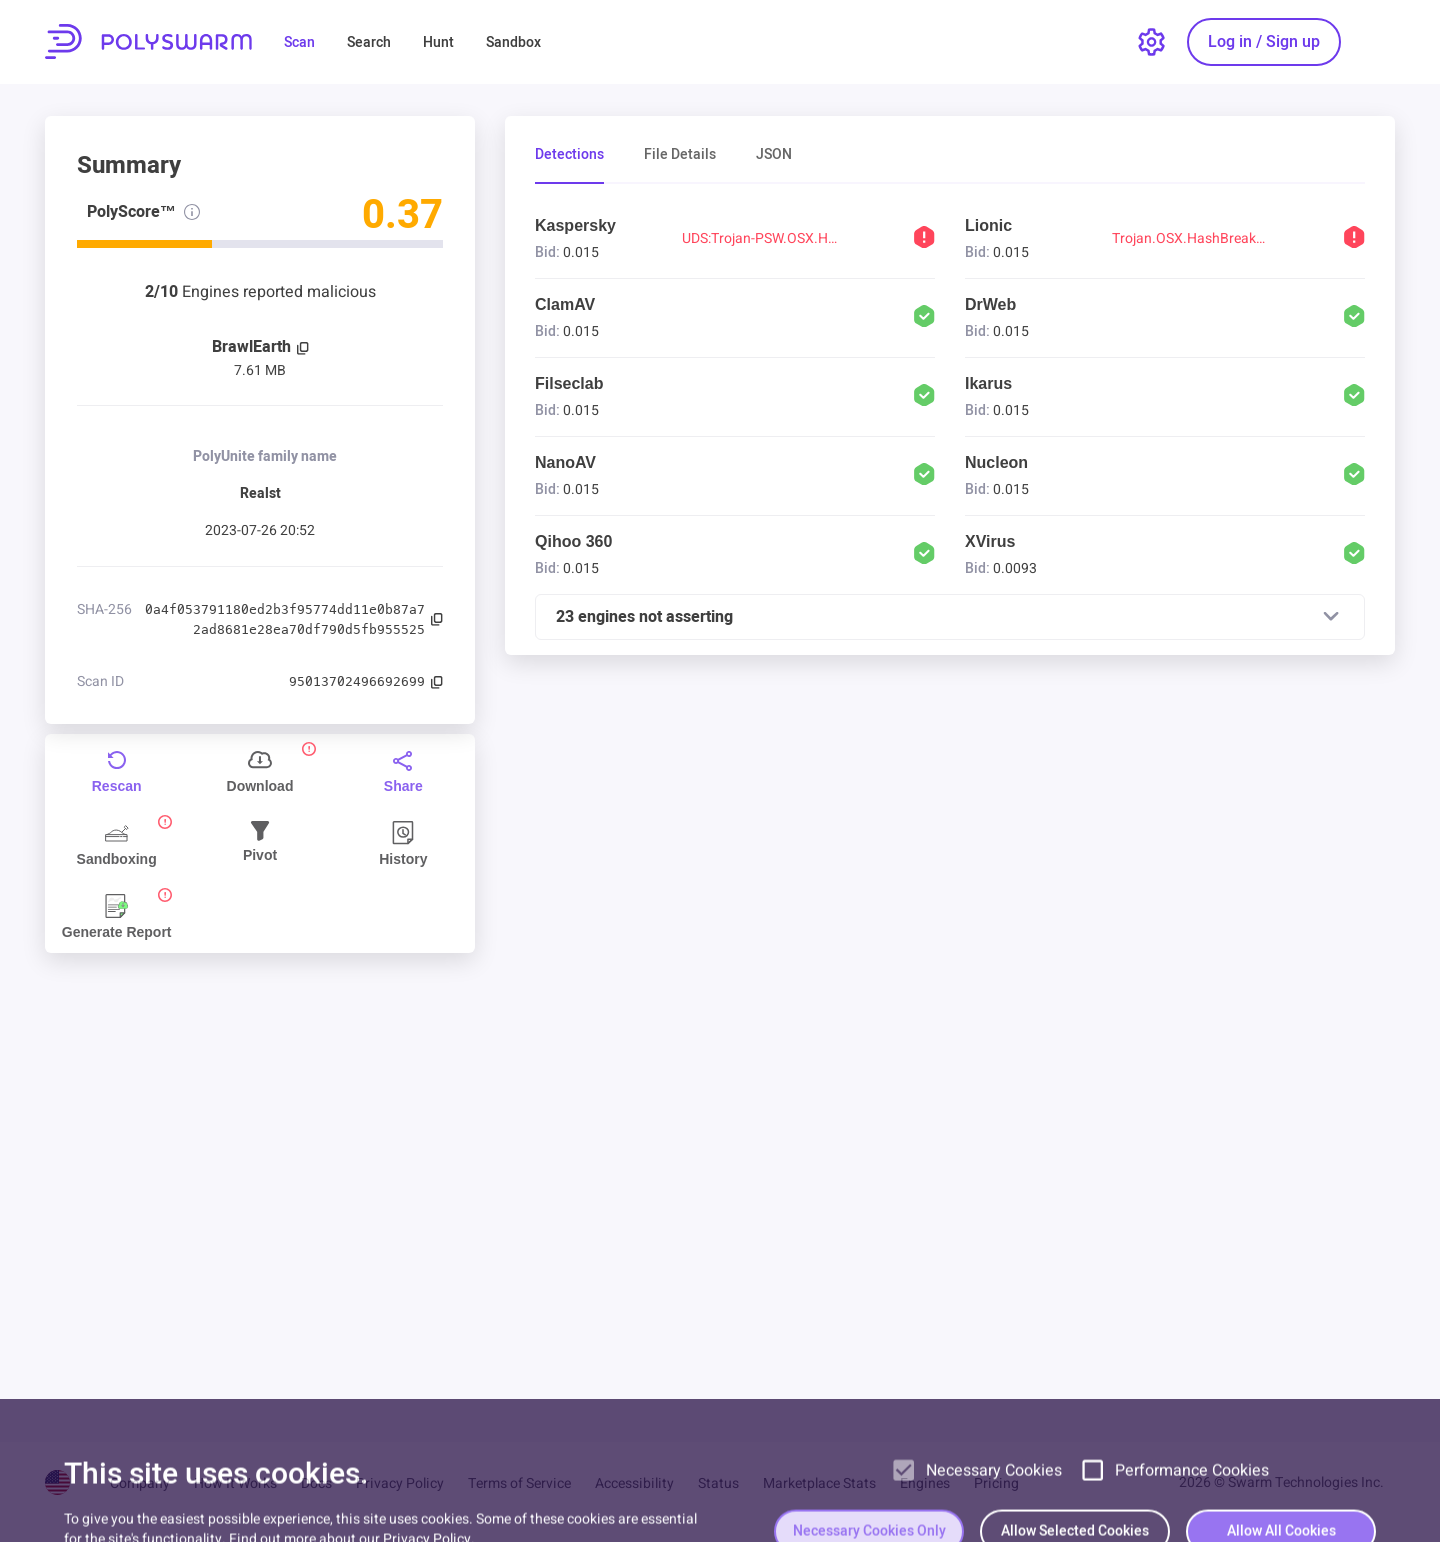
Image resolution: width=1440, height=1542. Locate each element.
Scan (299, 42)
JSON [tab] (774, 155)
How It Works (235, 1483)
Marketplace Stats (819, 1483)
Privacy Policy (400, 1483)
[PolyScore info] (192, 212)
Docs (316, 1483)
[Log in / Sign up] (1264, 42)
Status (718, 1483)
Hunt (438, 42)
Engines (925, 1483)
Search (369, 42)
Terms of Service (519, 1483)
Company (140, 1483)
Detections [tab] (569, 155)
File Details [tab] (680, 155)
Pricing (996, 1483)
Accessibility (634, 1483)
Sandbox (513, 42)
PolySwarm (148, 41)
